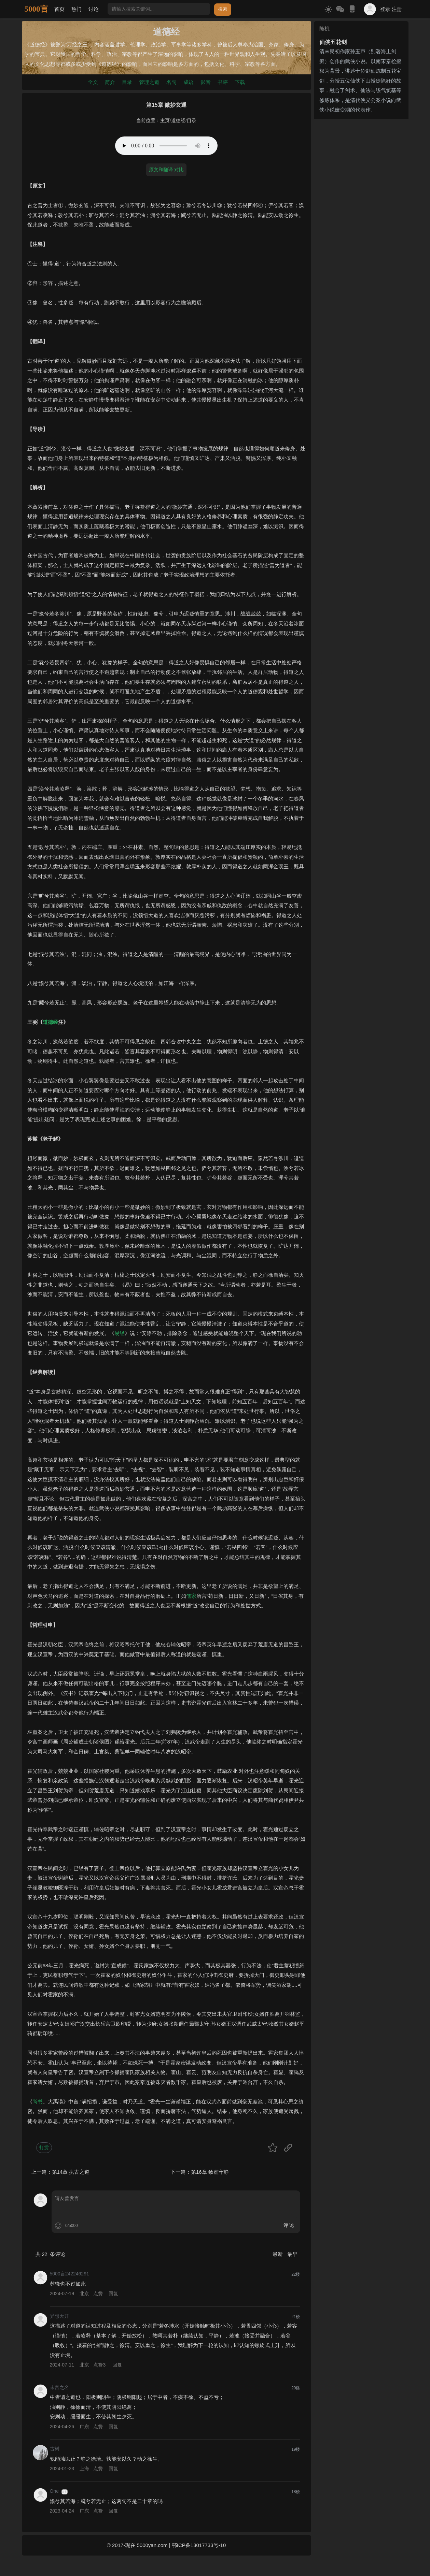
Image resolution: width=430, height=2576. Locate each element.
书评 (223, 82)
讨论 (93, 9)
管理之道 (149, 82)
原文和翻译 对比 (166, 169)
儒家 (191, 1596)
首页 (59, 9)
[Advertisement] (361, 224)
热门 (76, 9)
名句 (171, 82)
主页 (165, 120)
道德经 (178, 120)
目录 (127, 82)
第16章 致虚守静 (210, 2172)
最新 (278, 2254)
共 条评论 (51, 2254)
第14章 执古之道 (71, 2172)
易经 (119, 1333)
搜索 (222, 9)
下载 (240, 82)
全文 (93, 82)
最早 (292, 2254)
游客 (64, 2491)
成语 (188, 82)
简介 (110, 82)
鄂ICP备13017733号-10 (199, 2545)
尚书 (37, 2101)
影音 (205, 82)
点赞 (98, 2293)
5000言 (36, 9)
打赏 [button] (44, 2147)
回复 (113, 2293)
